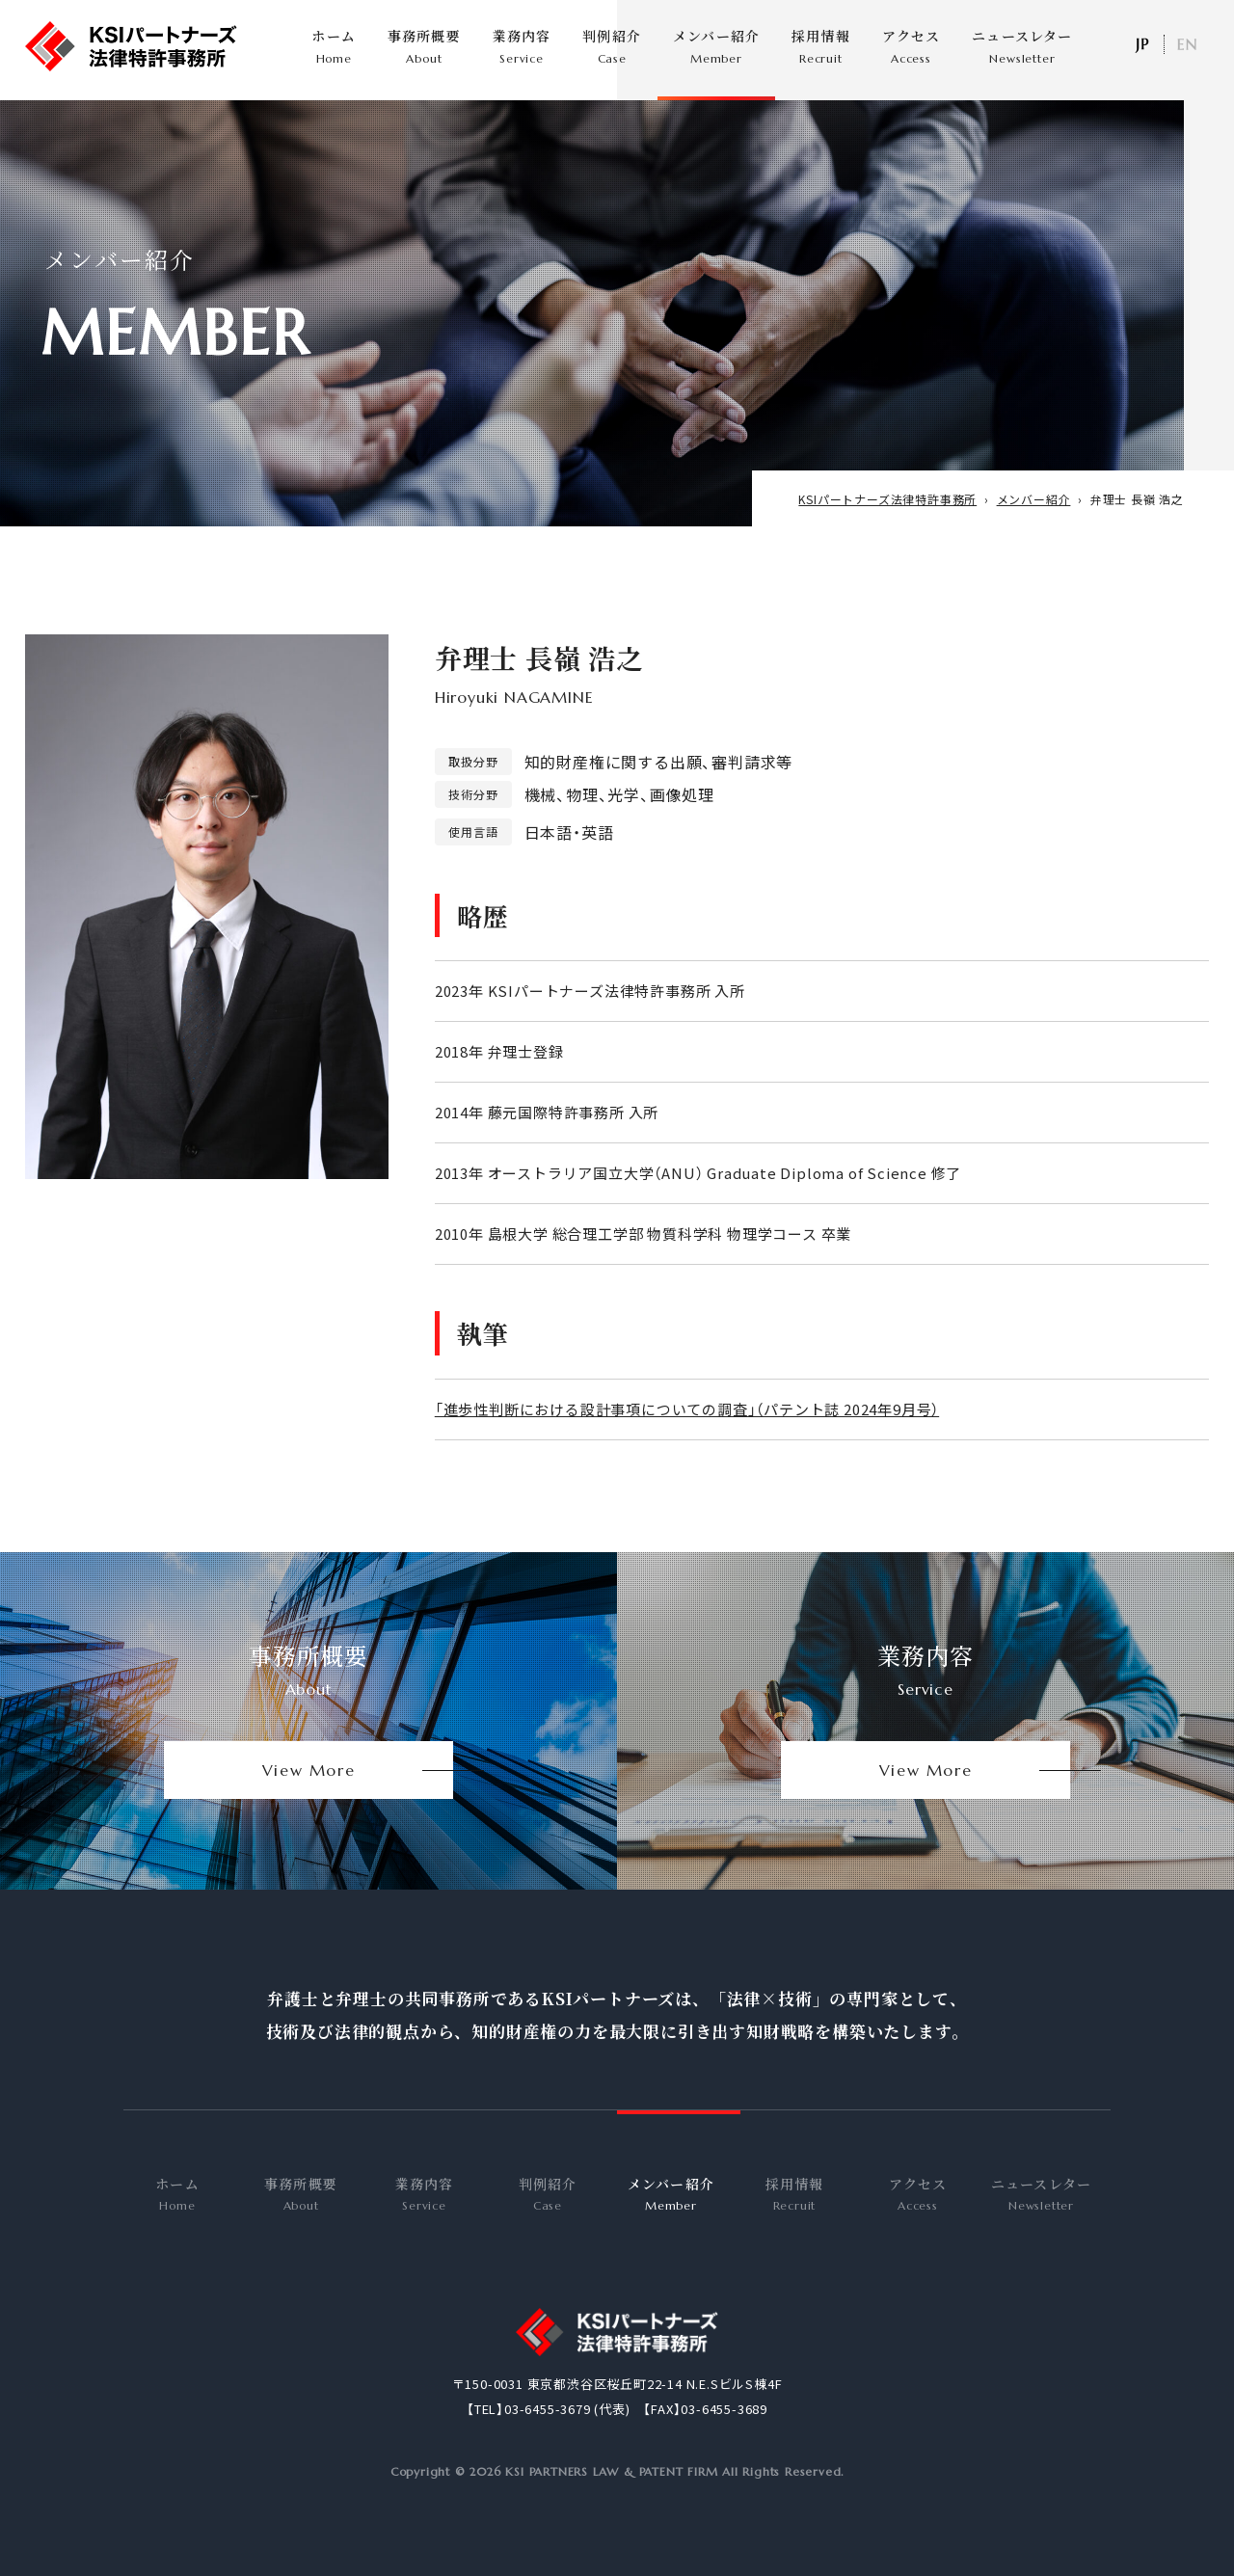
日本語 (1141, 44)
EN (1186, 44)
